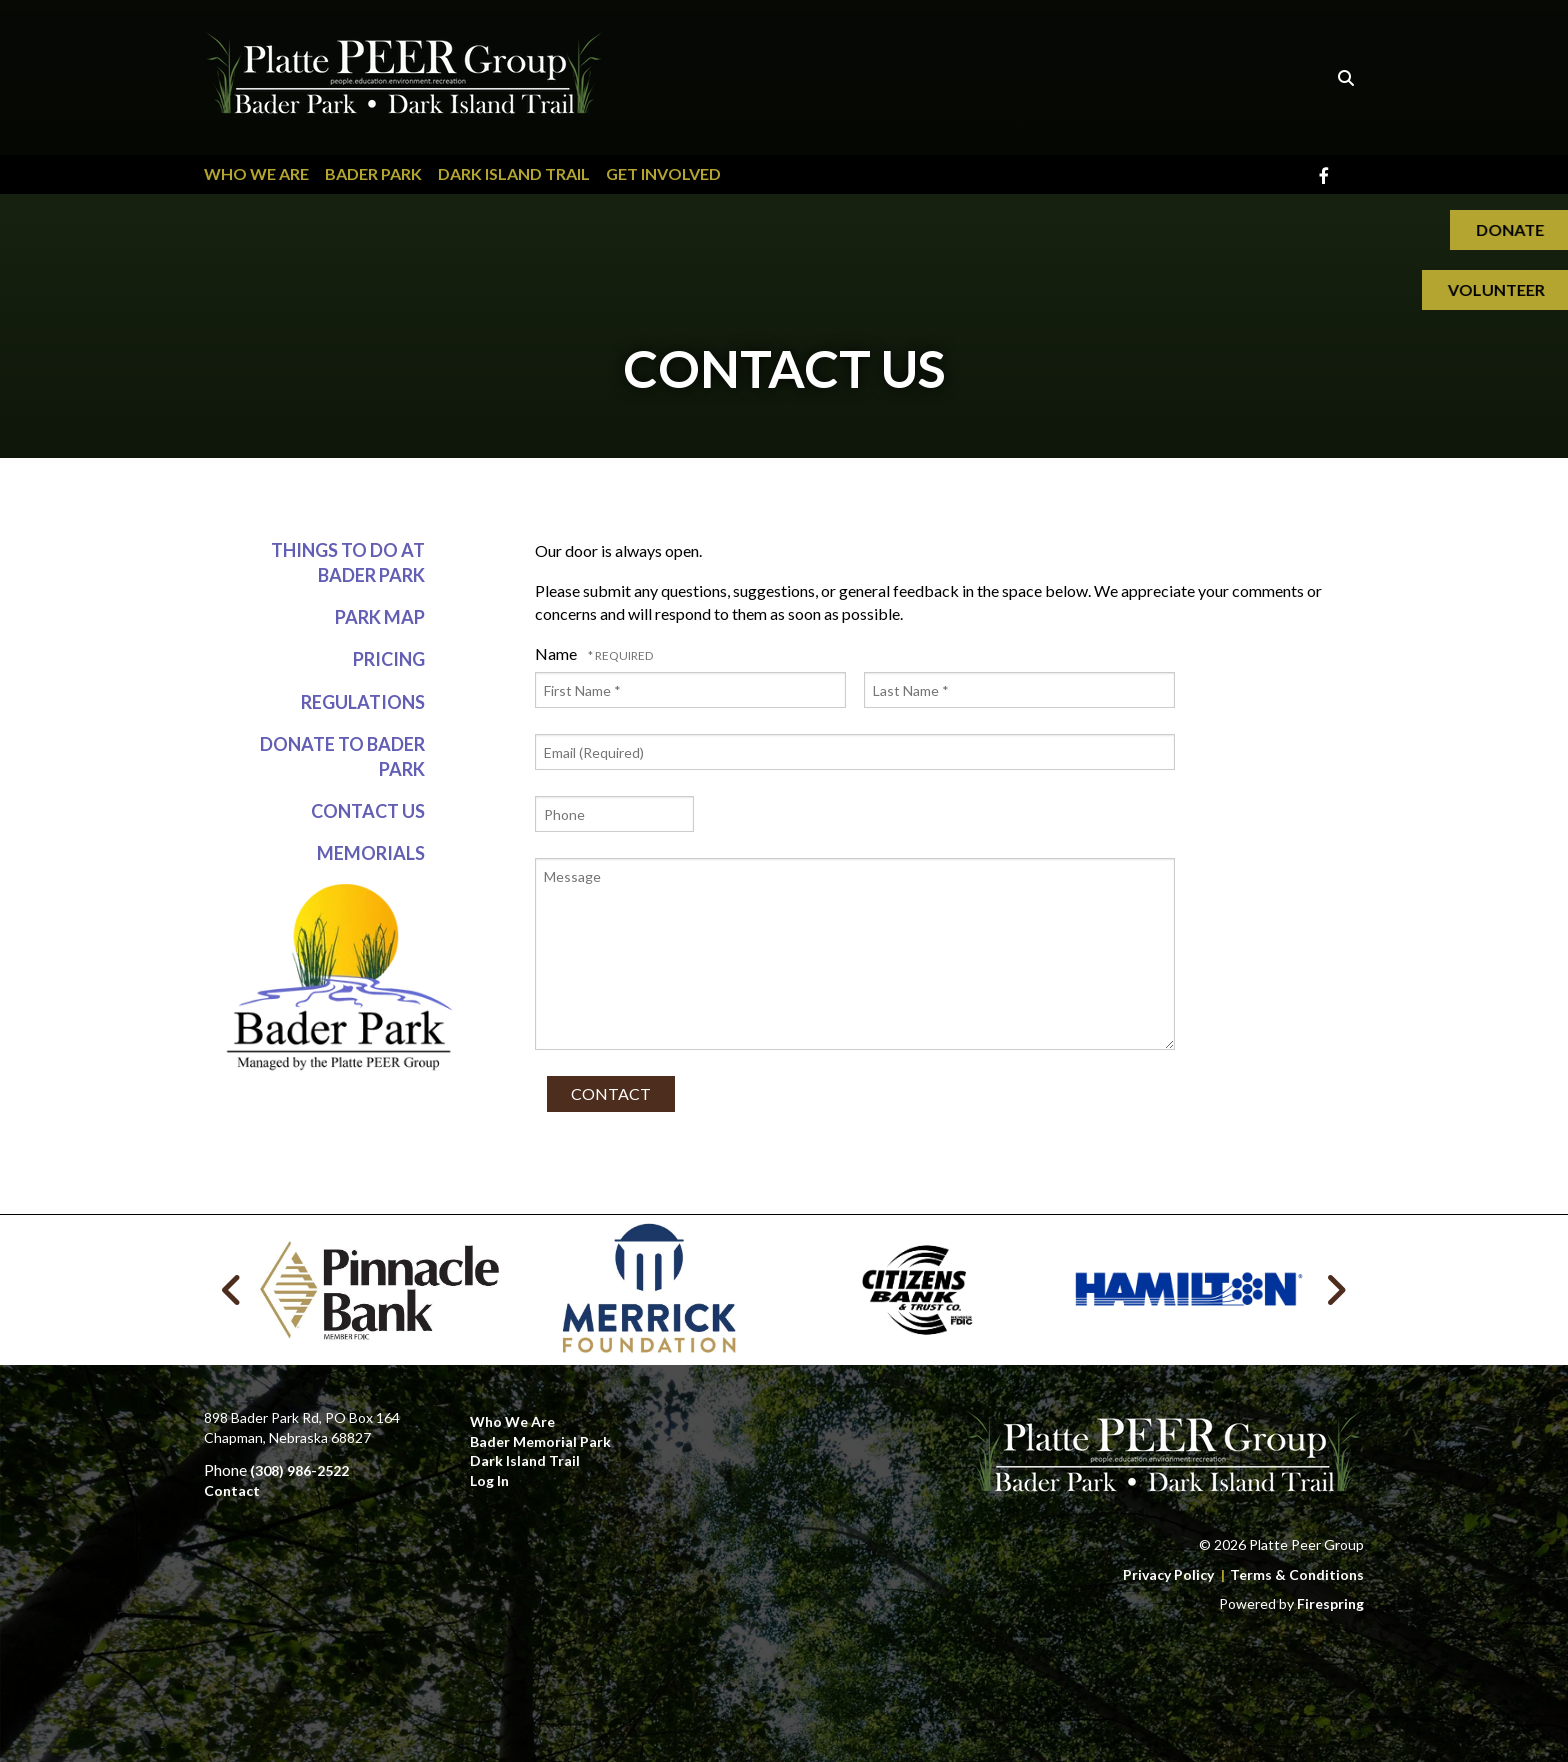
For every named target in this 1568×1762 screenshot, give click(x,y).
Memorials (371, 854)
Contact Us (368, 812)
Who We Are (256, 173)
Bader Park (373, 173)
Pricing (389, 660)
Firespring (1330, 1603)
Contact (232, 1490)
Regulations (363, 702)
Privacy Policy (1168, 1574)
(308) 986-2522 (299, 1470)
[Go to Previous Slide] (232, 1290)
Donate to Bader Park (342, 756)
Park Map (380, 618)
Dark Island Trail (514, 173)
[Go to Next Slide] (1335, 1290)
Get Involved (663, 173)
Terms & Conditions (1297, 1574)
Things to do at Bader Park (348, 562)
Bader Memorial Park (540, 1441)
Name (557, 653)
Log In (489, 1480)
